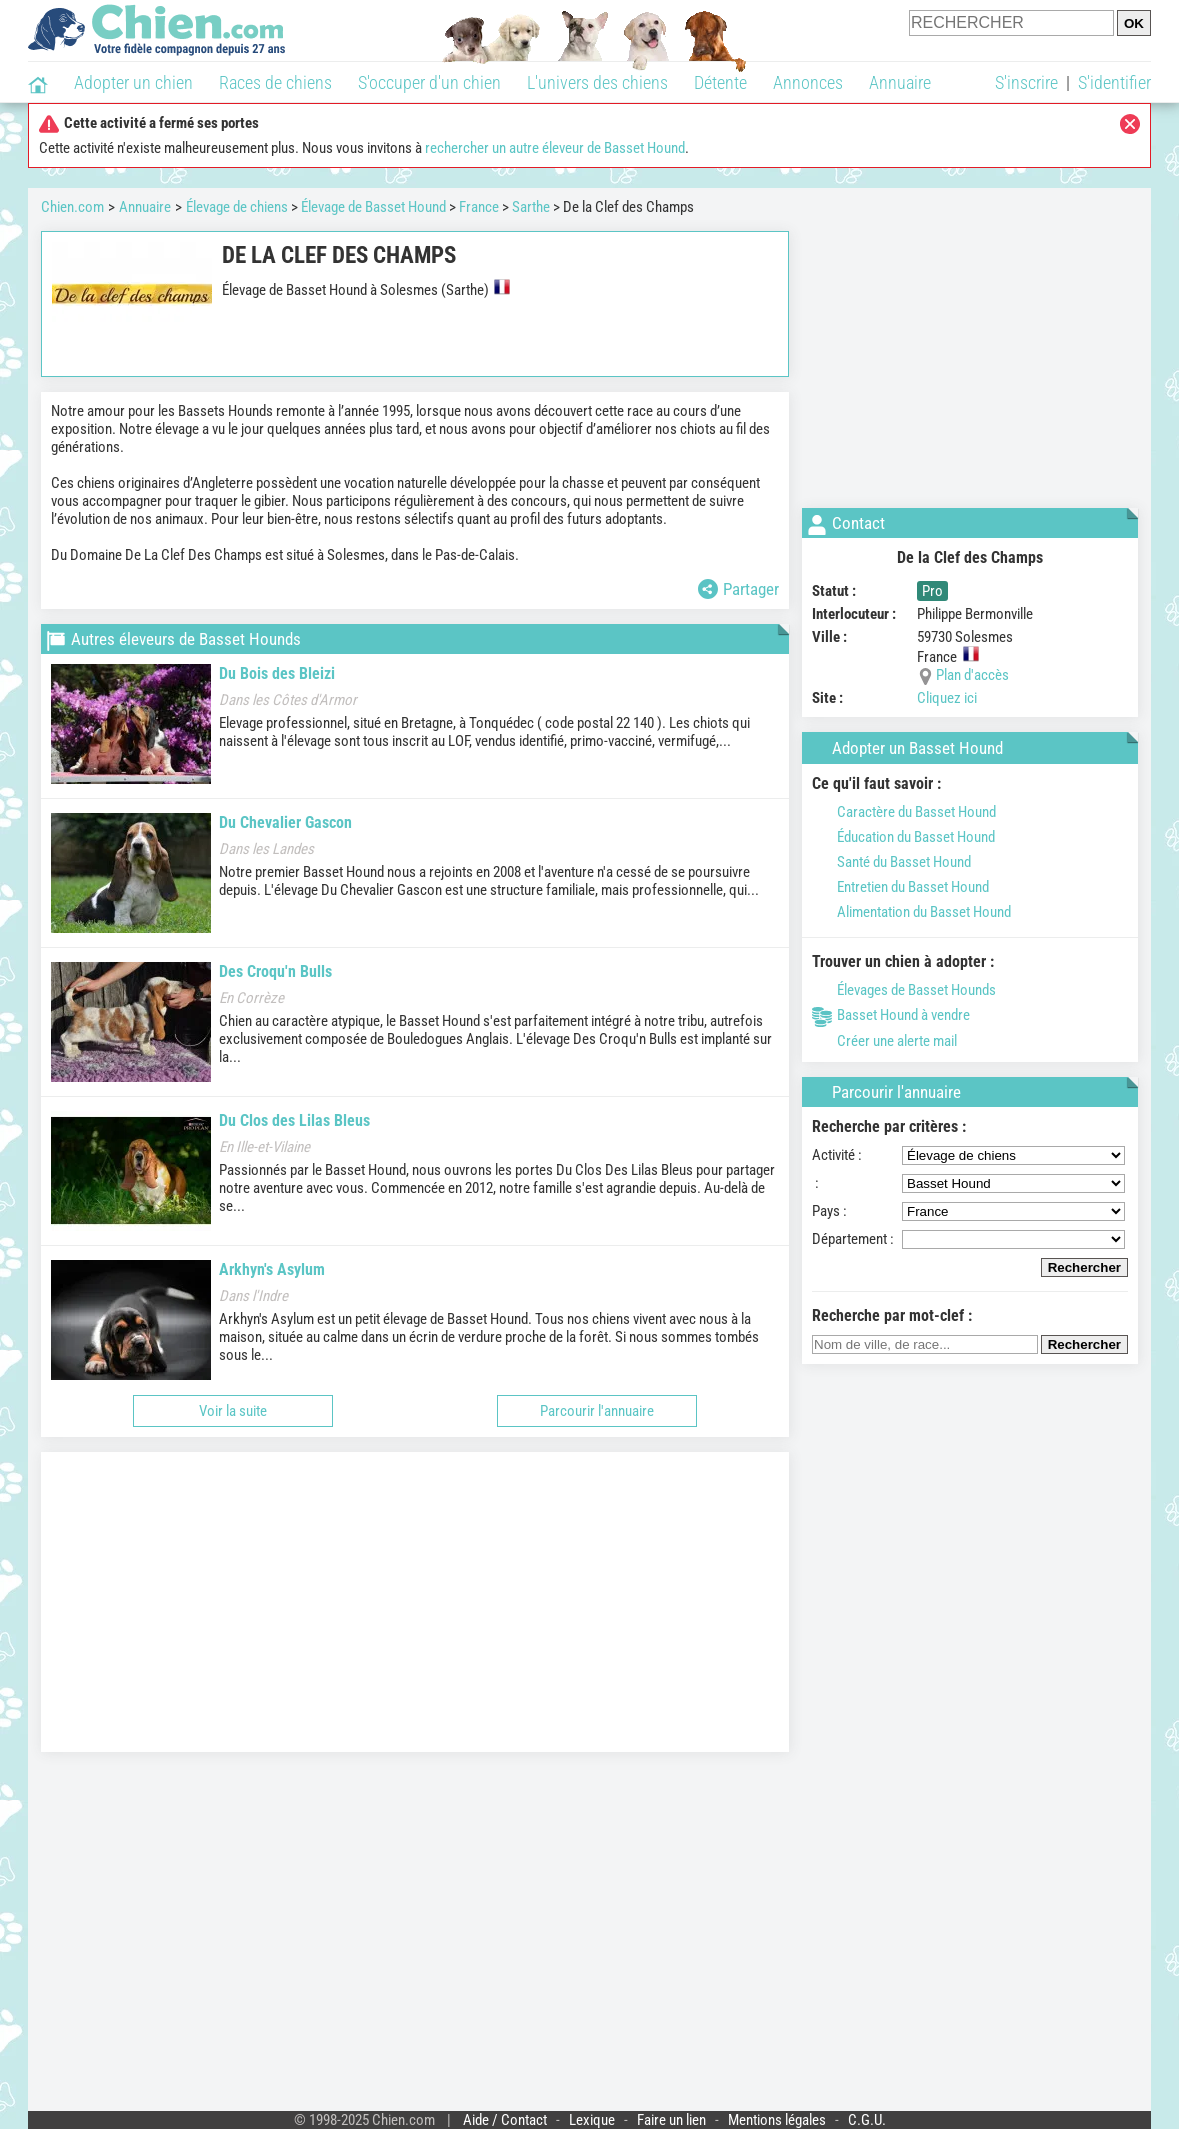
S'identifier (1114, 82)
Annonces (808, 82)
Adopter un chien (133, 82)
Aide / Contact (505, 2120)
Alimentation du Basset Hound (911, 912)
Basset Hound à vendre (891, 1015)
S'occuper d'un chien (429, 82)
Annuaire (900, 82)
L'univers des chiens (597, 82)
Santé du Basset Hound (891, 862)
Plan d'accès (972, 675)
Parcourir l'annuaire (597, 1411)
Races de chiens (275, 82)
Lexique (592, 2120)
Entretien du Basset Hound (900, 887)
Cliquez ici (947, 698)
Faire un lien (671, 2120)
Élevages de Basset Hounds (904, 990)
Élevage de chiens (237, 207)
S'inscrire (1026, 82)
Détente (720, 82)
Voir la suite (233, 1411)
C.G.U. (867, 2120)
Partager (738, 589)
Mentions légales (777, 2120)
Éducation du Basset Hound (903, 837)
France (479, 207)
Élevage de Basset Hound (373, 207)
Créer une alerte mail (884, 1041)
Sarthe (531, 207)
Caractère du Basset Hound (904, 812)
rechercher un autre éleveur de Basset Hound (555, 148)
